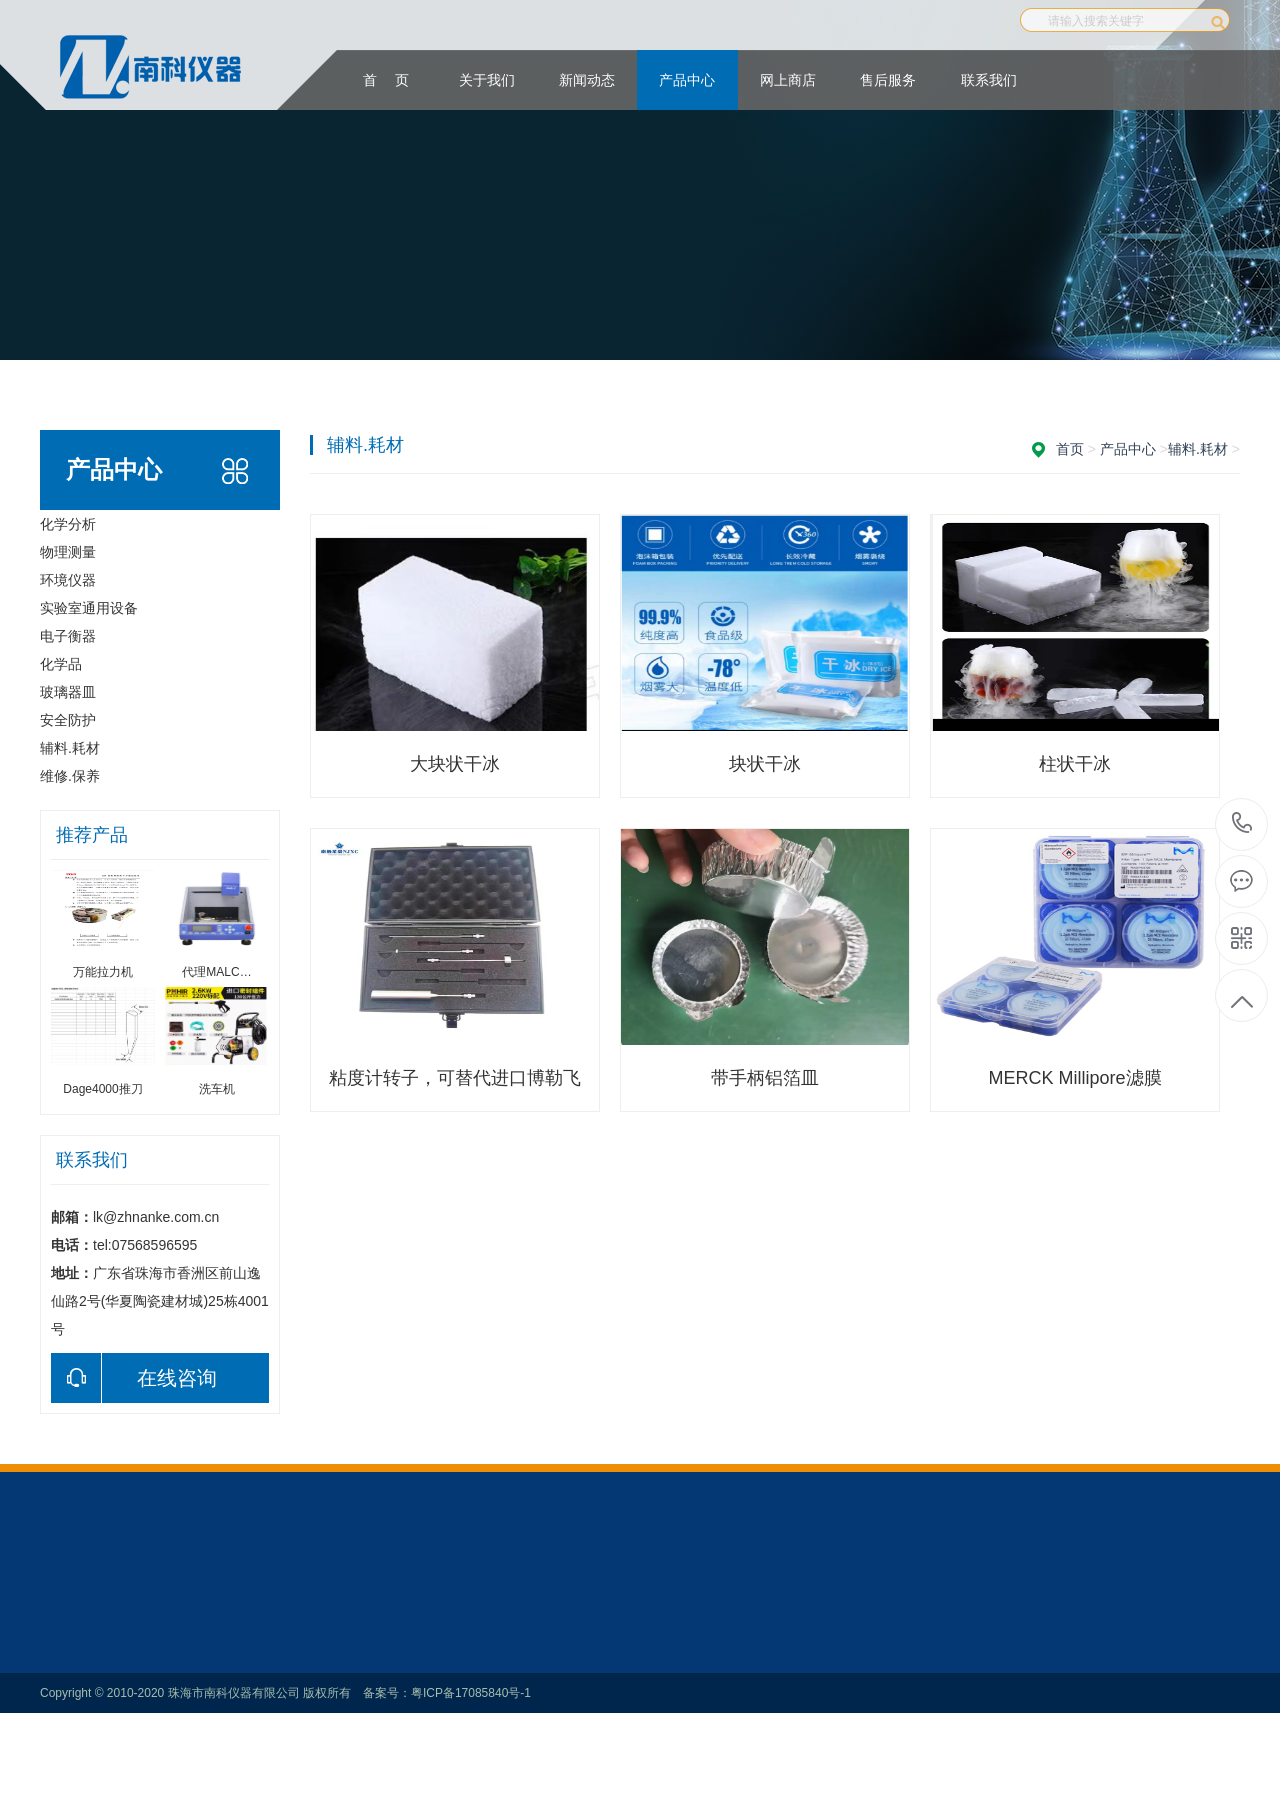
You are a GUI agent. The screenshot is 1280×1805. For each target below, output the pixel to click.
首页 (1070, 449)
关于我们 (487, 80)
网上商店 (788, 80)
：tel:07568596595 (1242, 824)
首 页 (386, 80)
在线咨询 (134, 1378)
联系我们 (989, 80)
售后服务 (888, 80)
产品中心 (687, 80)
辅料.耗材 (1198, 449)
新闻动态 (587, 80)
